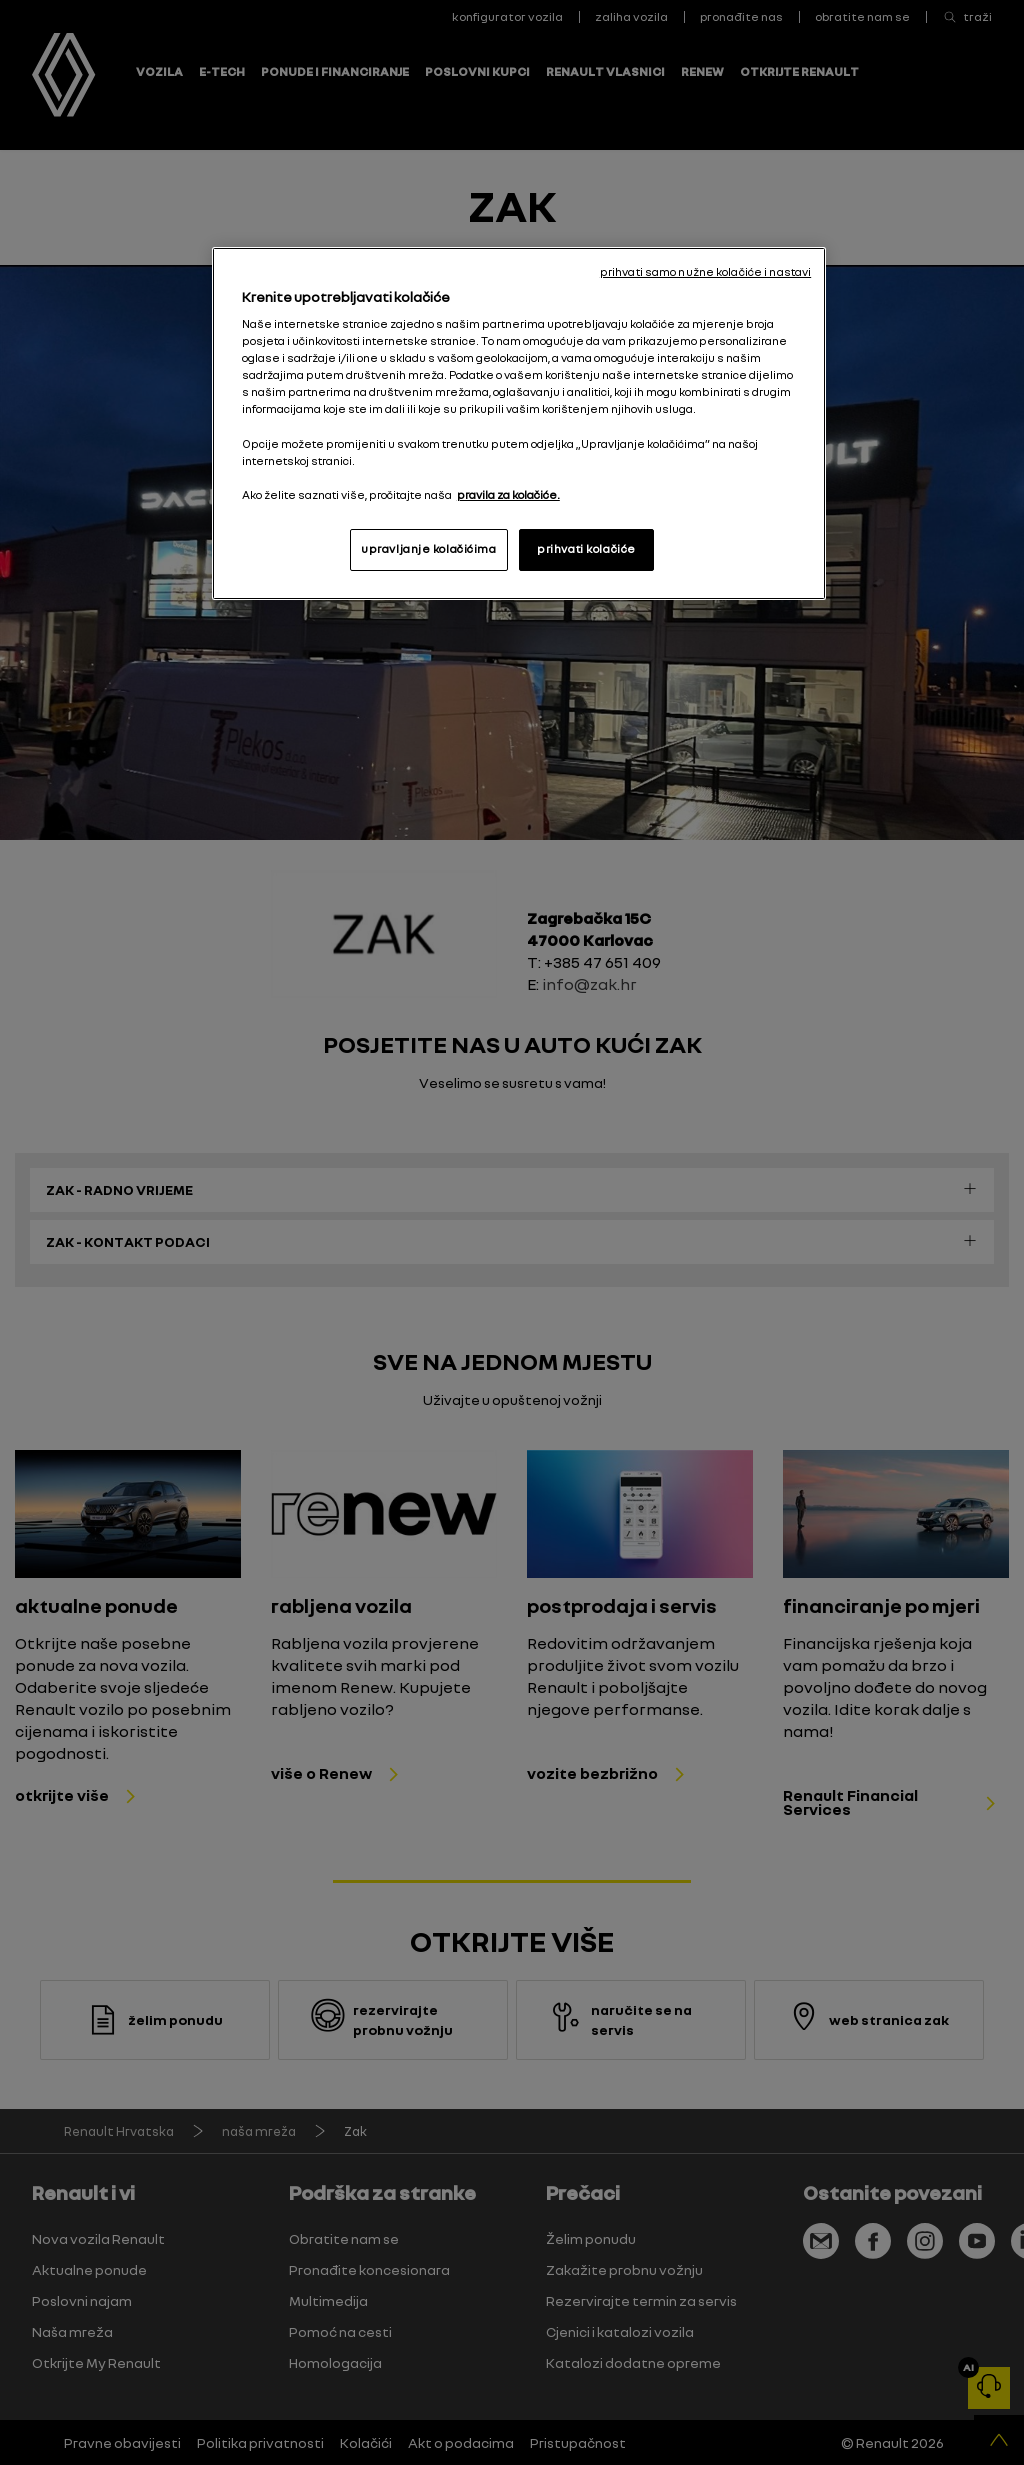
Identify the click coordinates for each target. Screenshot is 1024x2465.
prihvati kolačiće (586, 549)
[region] (519, 423)
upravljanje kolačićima (429, 549)
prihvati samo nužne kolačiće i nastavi (705, 272)
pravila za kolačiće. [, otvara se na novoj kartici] (508, 495)
